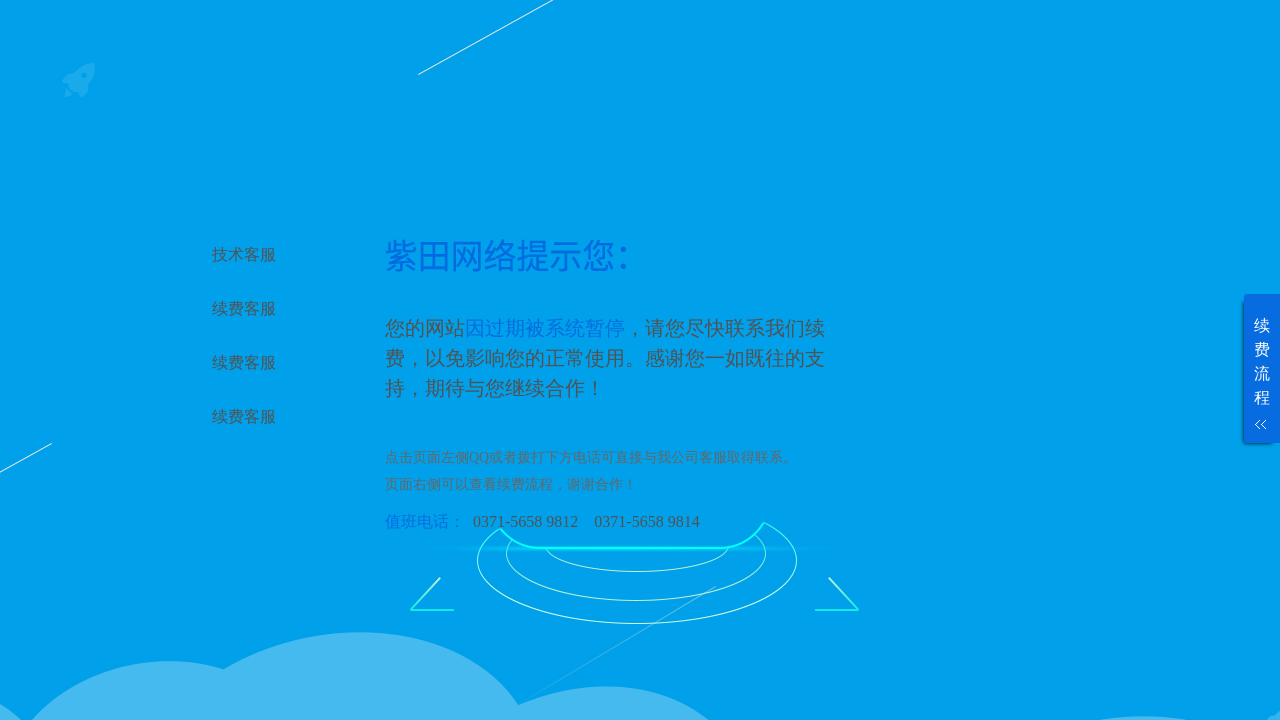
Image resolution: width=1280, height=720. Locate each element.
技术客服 (244, 254)
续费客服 (244, 308)
